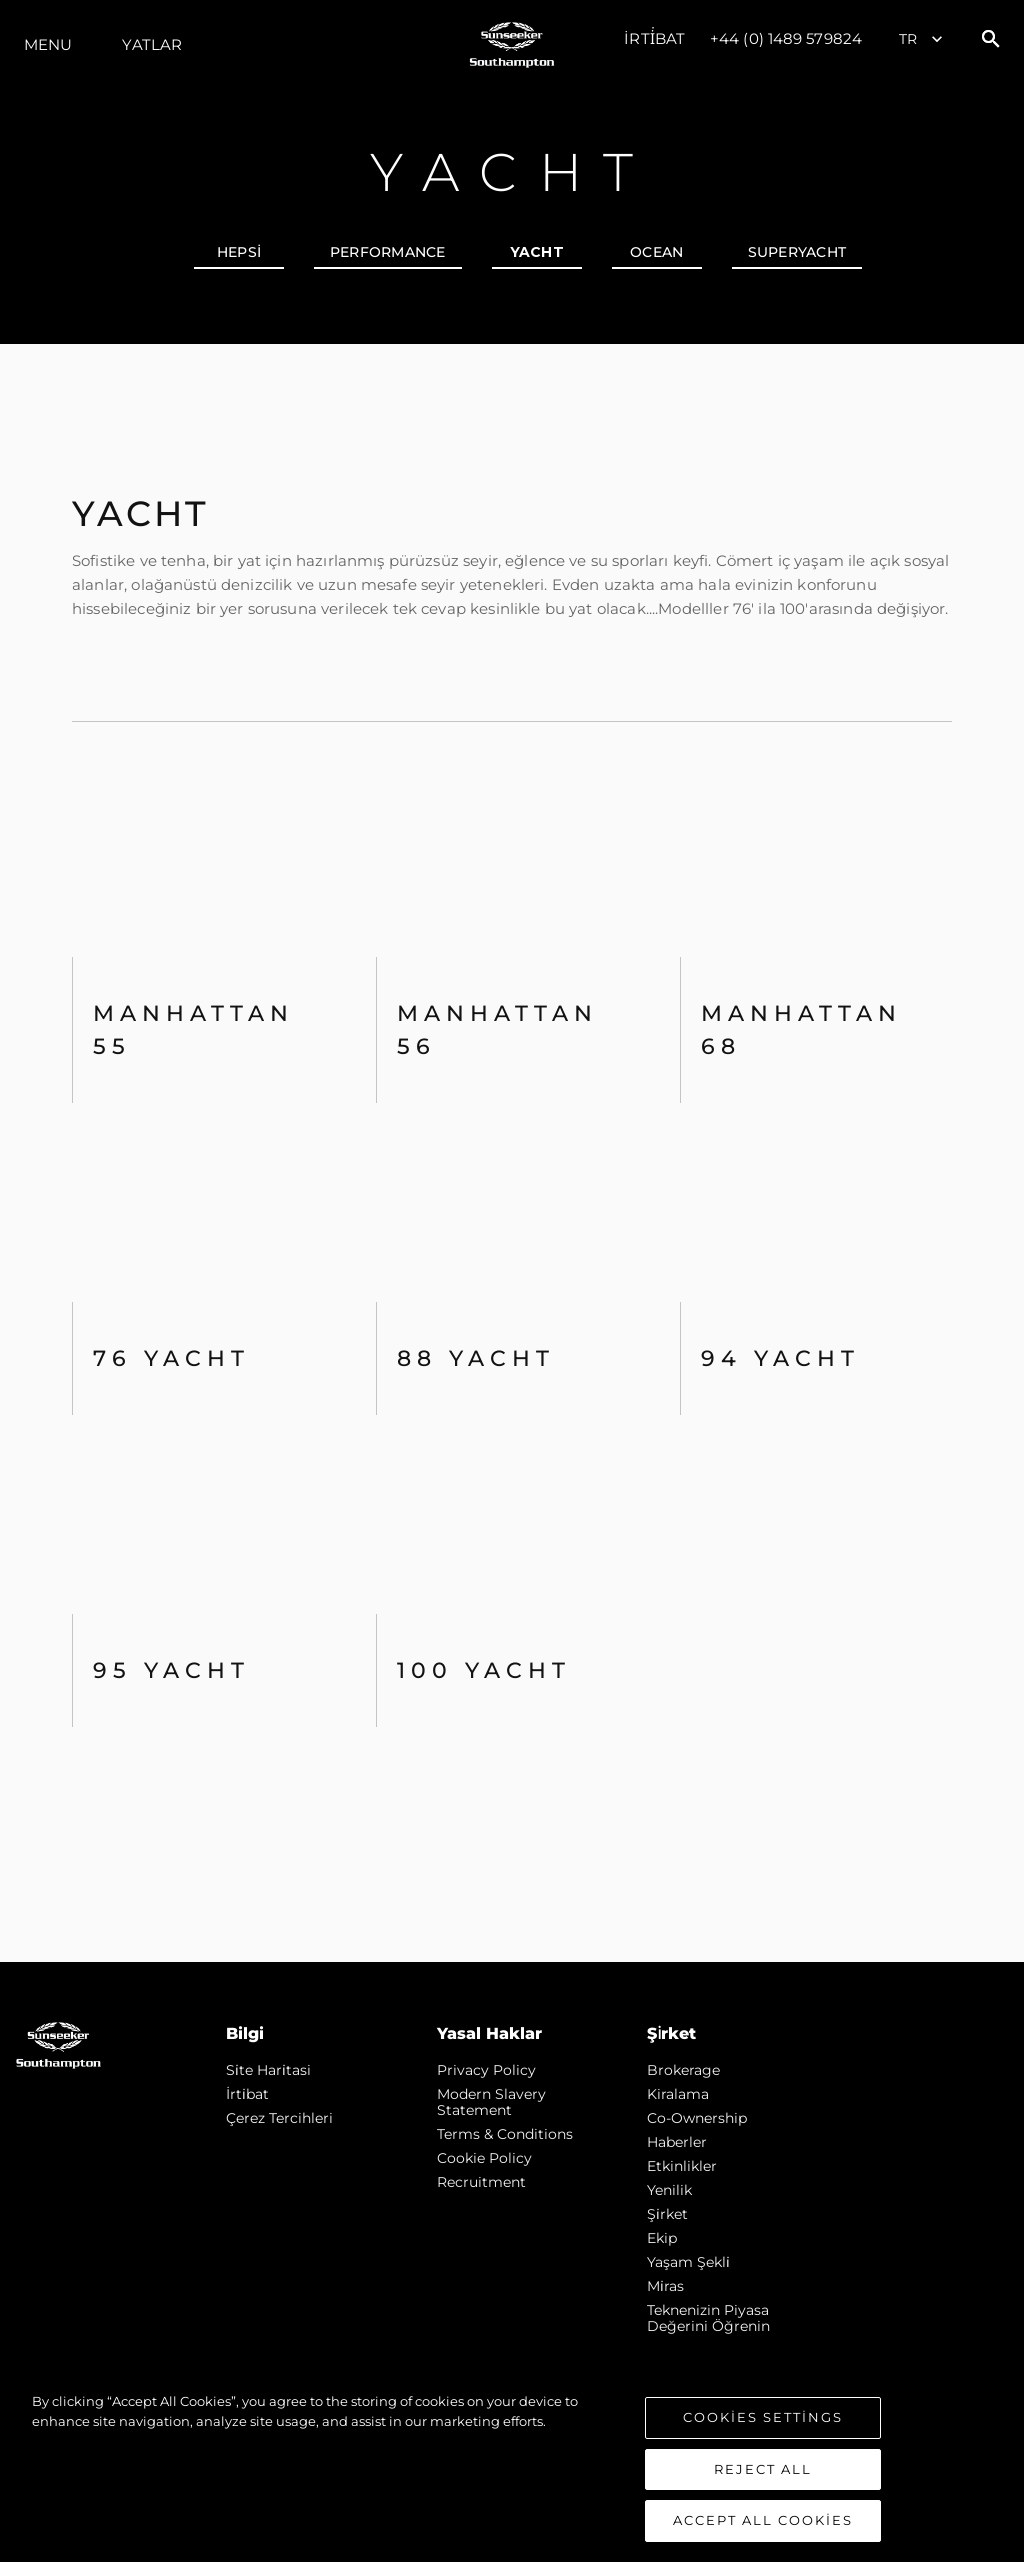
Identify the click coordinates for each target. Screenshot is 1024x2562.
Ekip (662, 2238)
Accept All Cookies (763, 2520)
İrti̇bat (654, 38)
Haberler (677, 2142)
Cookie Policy (484, 2158)
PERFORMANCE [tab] (388, 252)
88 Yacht (476, 1358)
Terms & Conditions (505, 2134)
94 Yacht (780, 1358)
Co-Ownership (697, 2118)
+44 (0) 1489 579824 (786, 38)
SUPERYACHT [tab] (797, 252)
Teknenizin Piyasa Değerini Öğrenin (708, 2318)
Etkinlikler (682, 2166)
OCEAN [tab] (656, 252)
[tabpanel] (512, 1153)
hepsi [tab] (239, 252)
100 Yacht (484, 1670)
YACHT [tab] (537, 252)
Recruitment (481, 2182)
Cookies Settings (763, 2417)
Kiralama (678, 2094)
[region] (512, 2467)
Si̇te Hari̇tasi (268, 2070)
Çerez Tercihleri (279, 2118)
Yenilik (669, 2190)
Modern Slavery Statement (491, 2102)
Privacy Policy (486, 2070)
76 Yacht (171, 1358)
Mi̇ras (665, 2286)
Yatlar (152, 44)
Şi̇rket (667, 2214)
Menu (48, 44)
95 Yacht (171, 1670)
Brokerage (683, 2070)
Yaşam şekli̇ (688, 2262)
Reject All (763, 2469)
